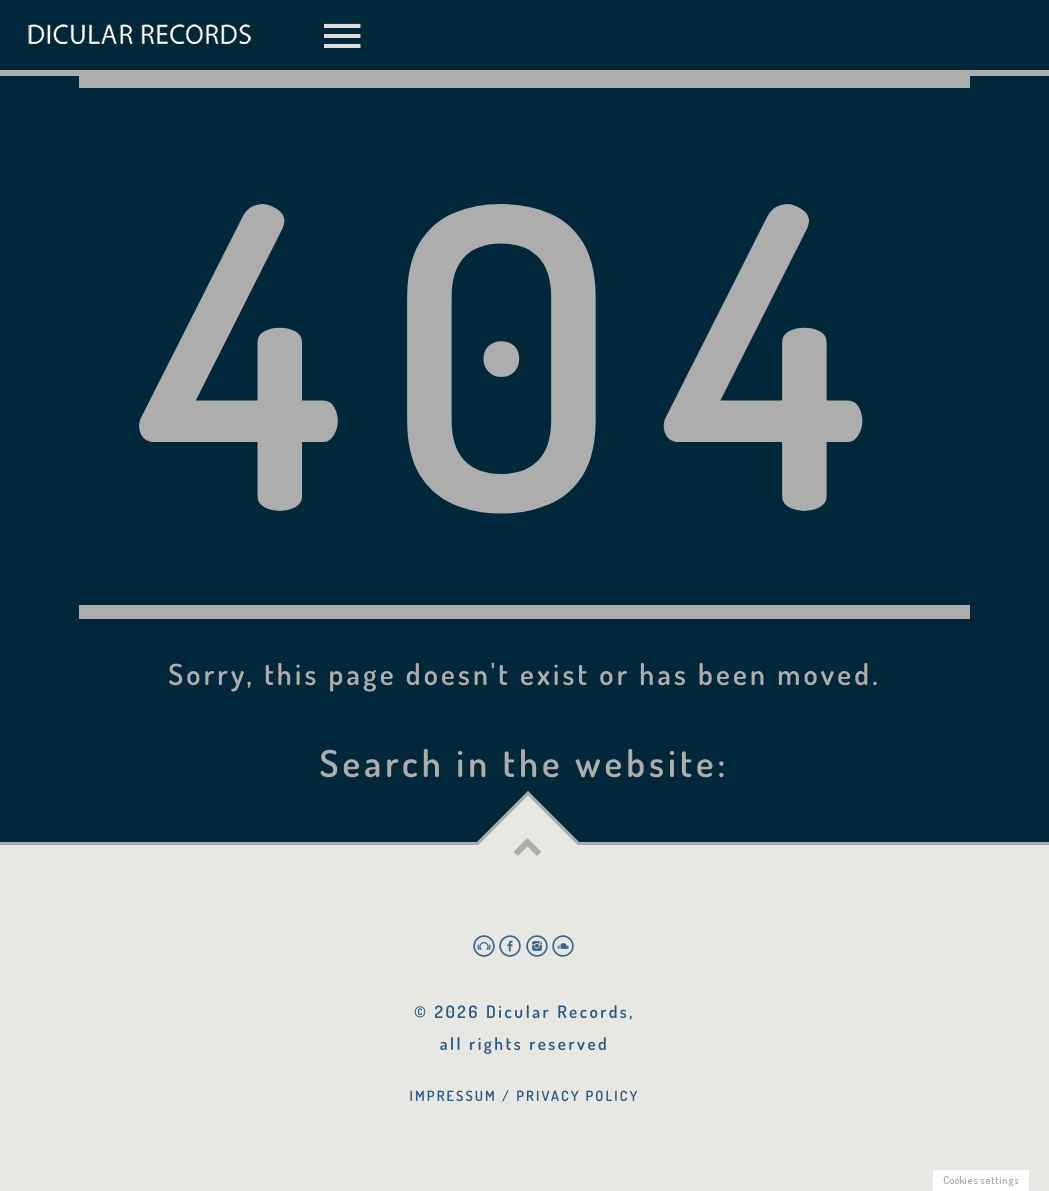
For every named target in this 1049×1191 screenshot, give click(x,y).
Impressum (453, 1096)
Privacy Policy (577, 1096)
